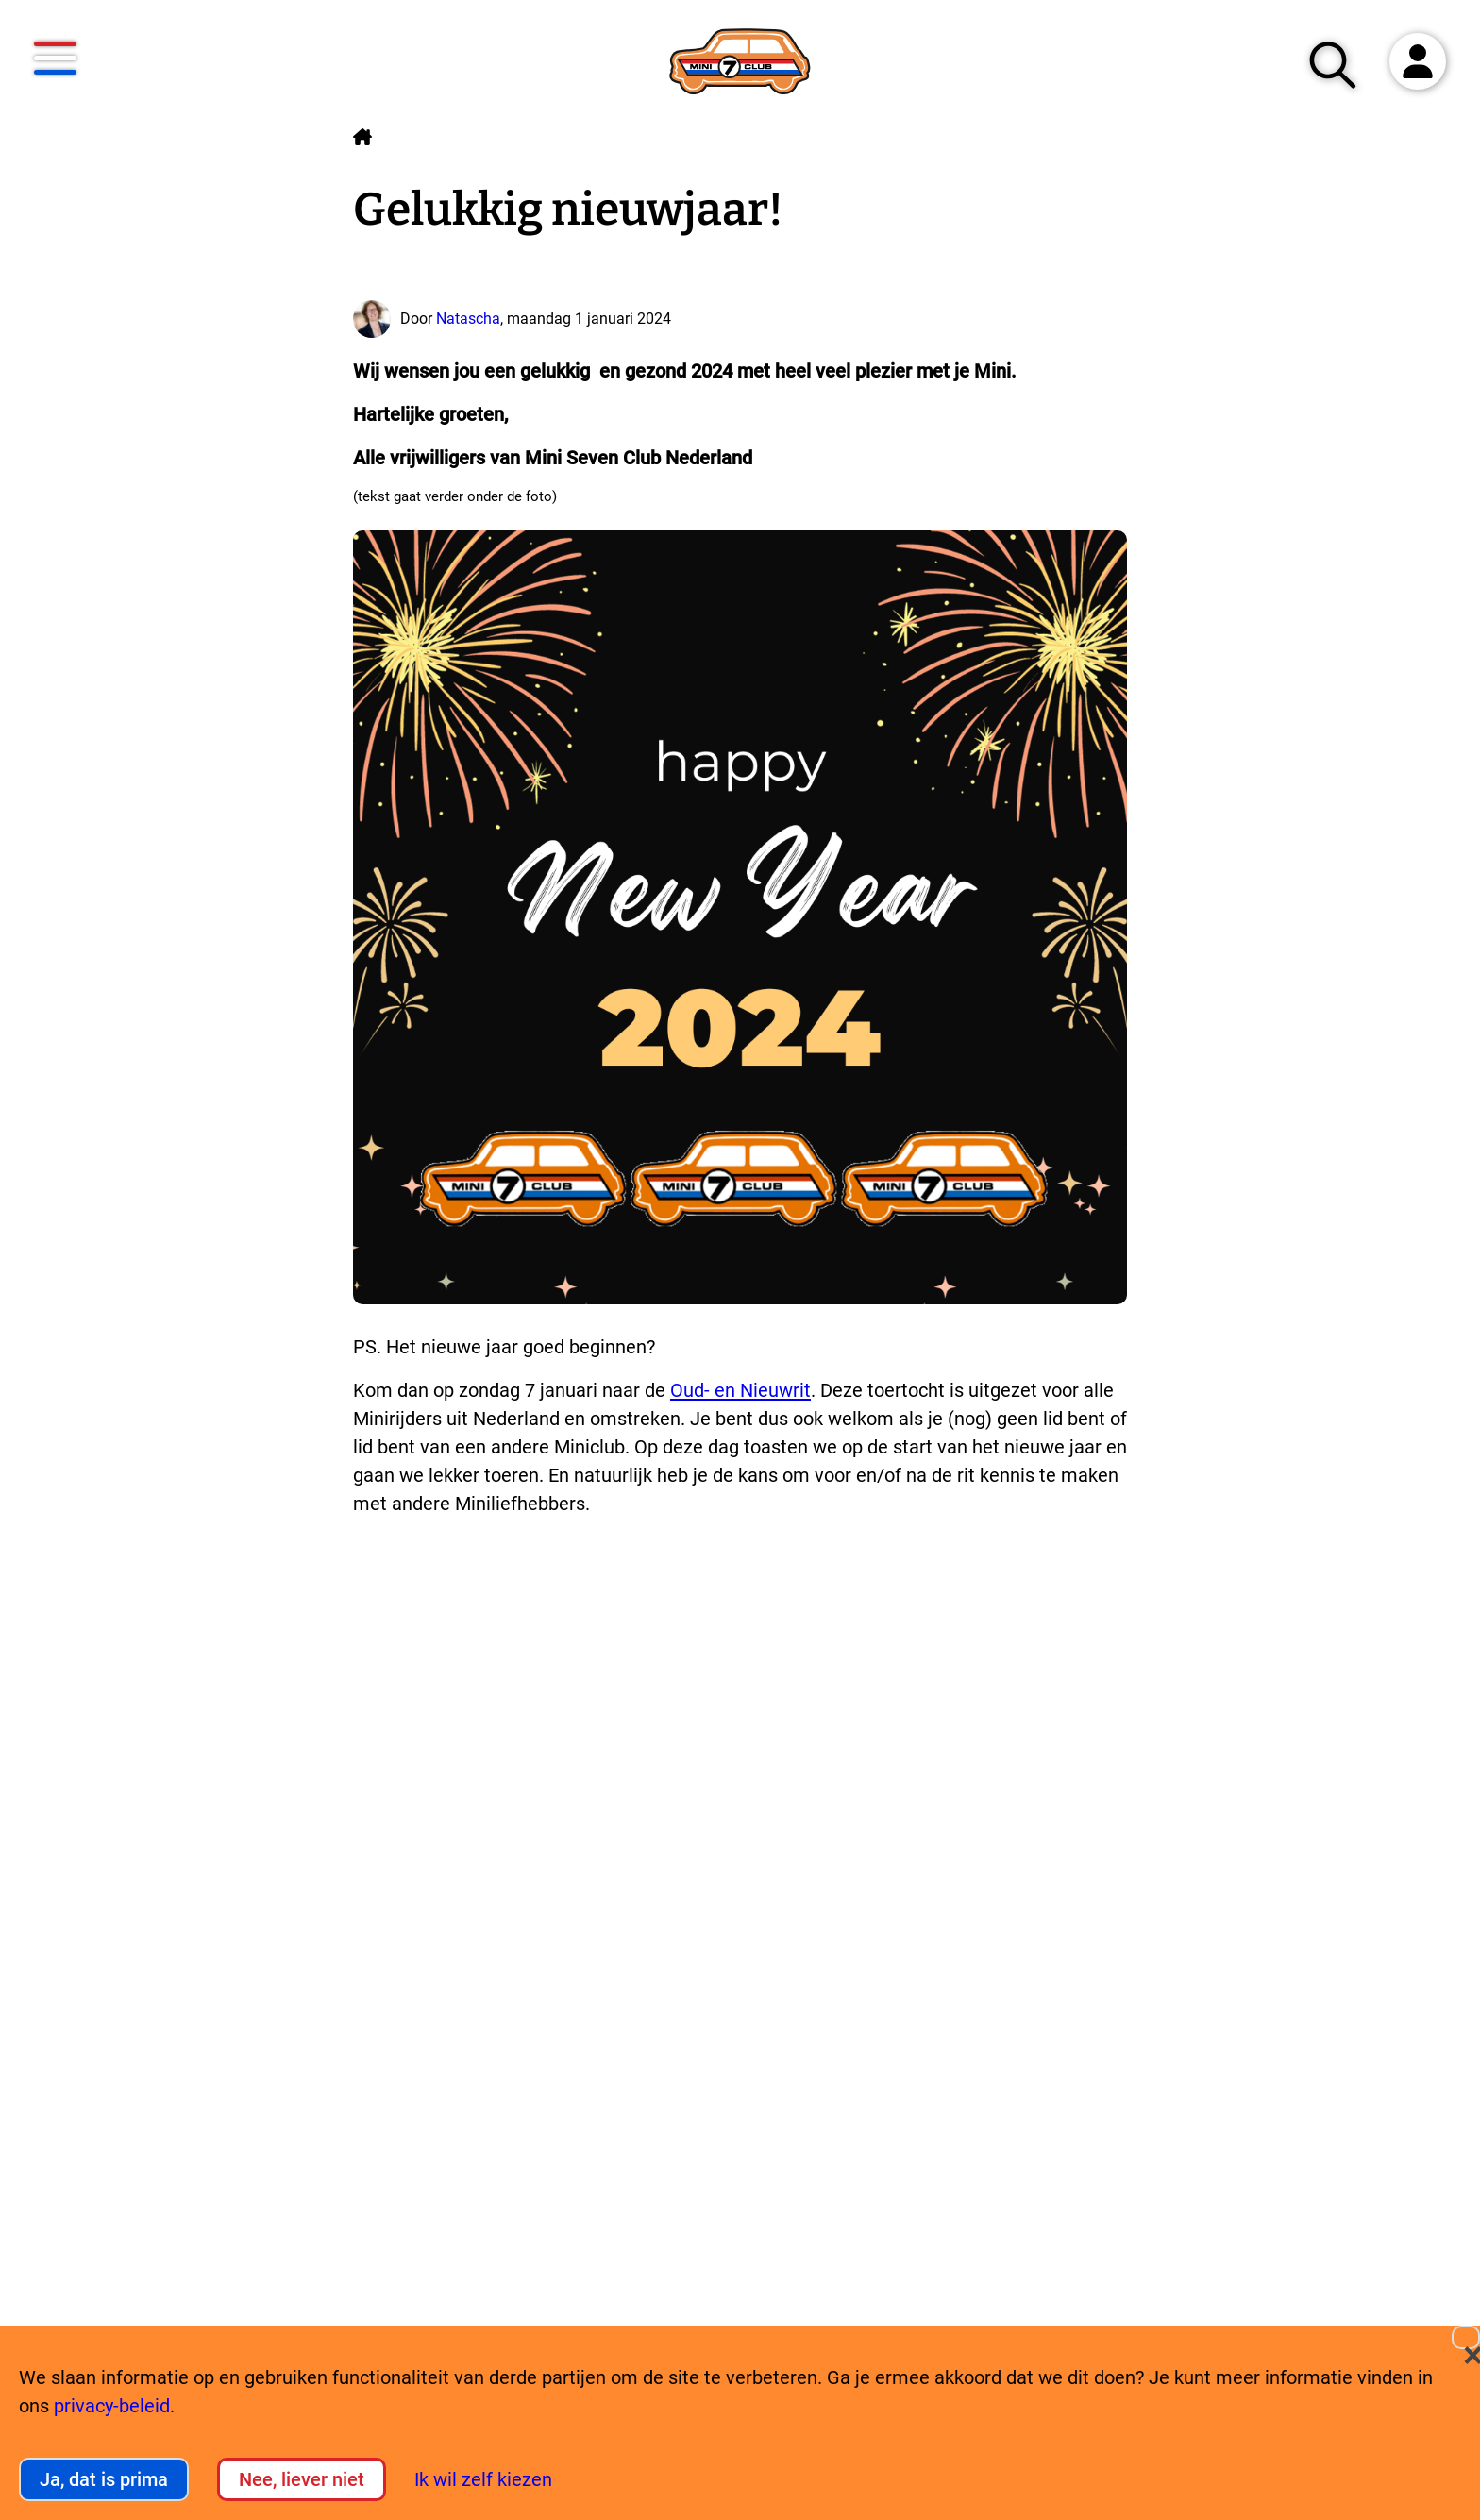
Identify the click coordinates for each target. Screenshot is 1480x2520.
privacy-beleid (112, 2405)
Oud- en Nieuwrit (740, 1390)
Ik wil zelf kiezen (483, 2479)
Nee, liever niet (301, 2479)
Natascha (468, 319)
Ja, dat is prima (104, 2479)
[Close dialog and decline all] (1466, 2337)
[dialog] (740, 2423)
